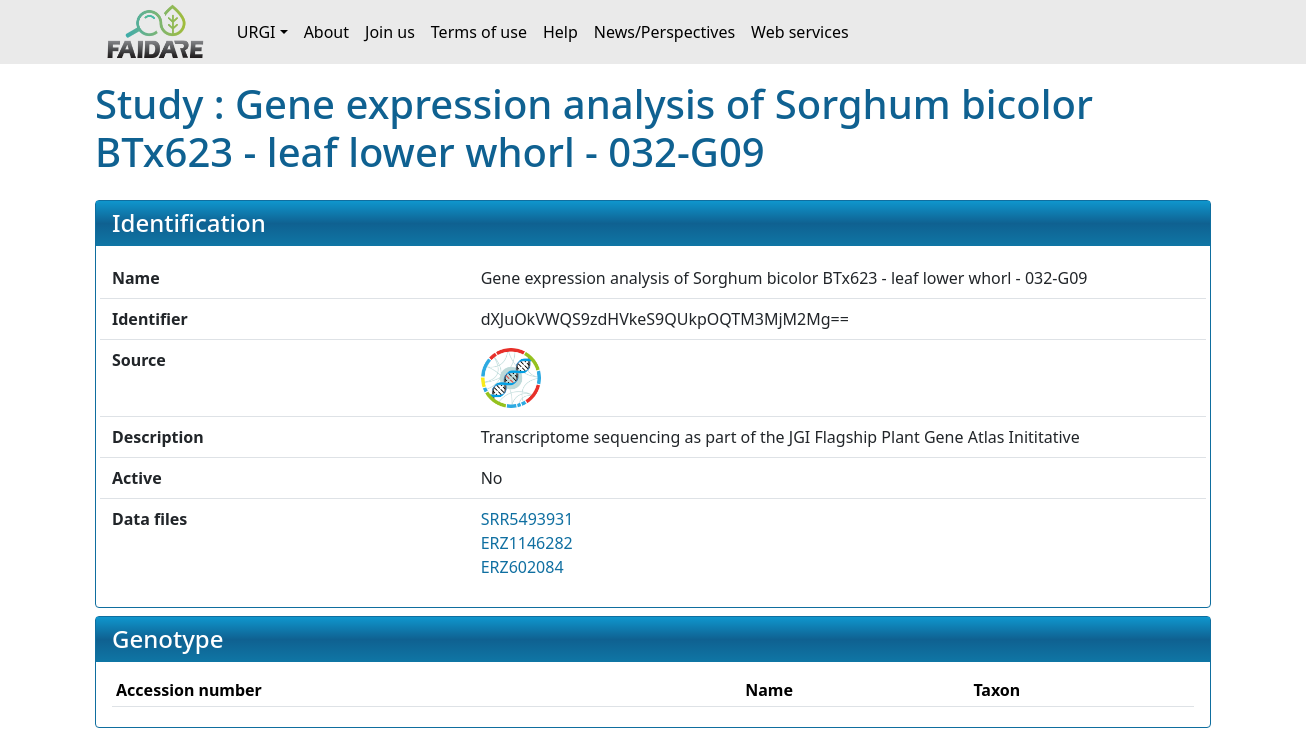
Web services (800, 32)
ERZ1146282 (527, 543)
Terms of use (479, 32)
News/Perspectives (664, 32)
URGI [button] (256, 32)
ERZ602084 (522, 567)
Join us (390, 32)
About (326, 32)
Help (560, 32)
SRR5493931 (527, 519)
